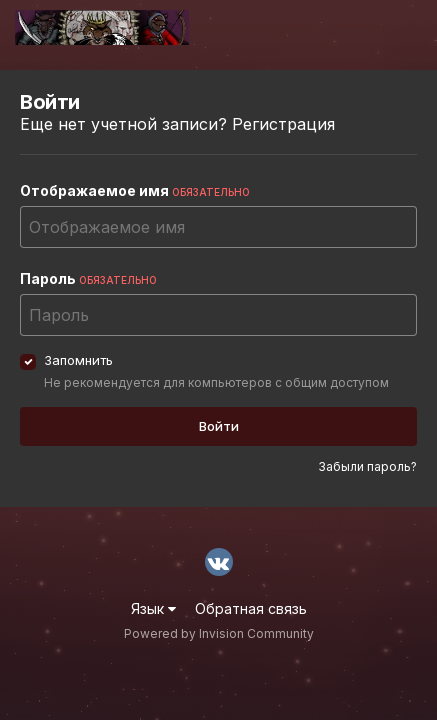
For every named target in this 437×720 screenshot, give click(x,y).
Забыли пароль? (367, 466)
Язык (153, 608)
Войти (219, 426)
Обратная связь (251, 608)
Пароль (88, 278)
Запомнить (78, 360)
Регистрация (283, 124)
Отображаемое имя (135, 190)
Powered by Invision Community (219, 633)
